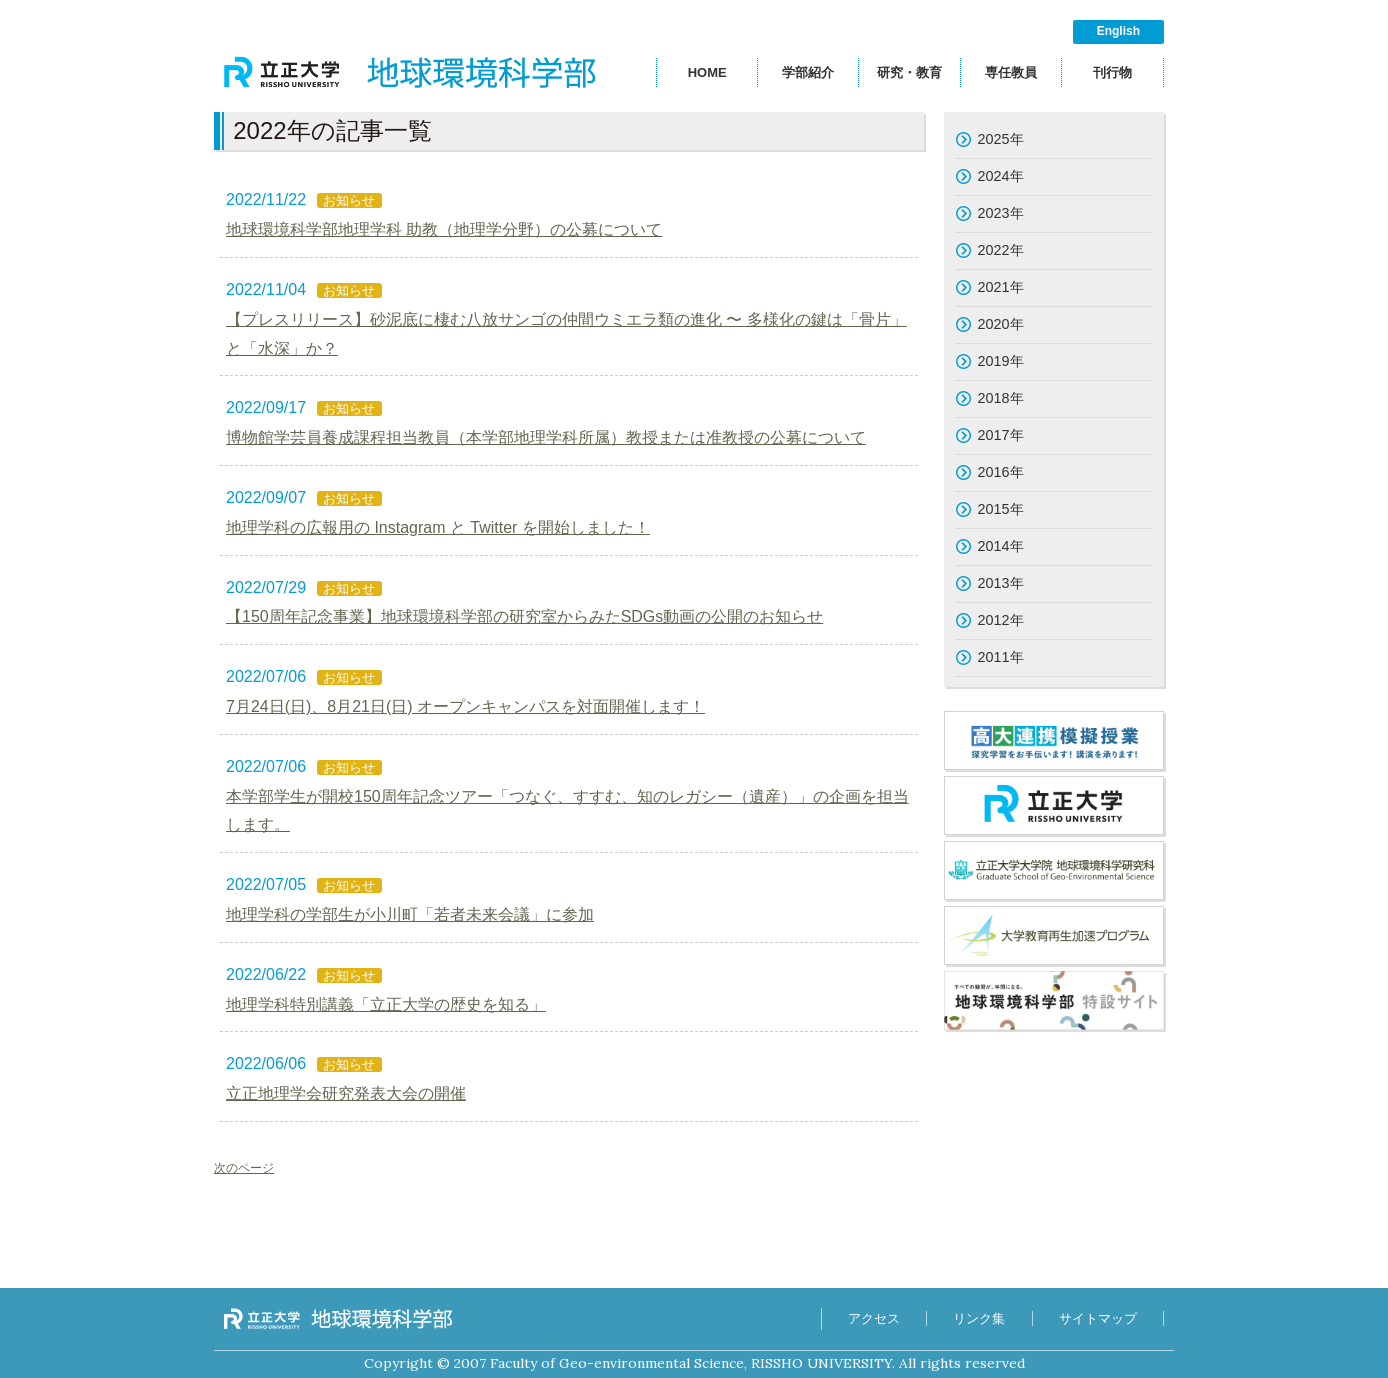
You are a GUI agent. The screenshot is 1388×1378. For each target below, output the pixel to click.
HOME (707, 72)
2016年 (1001, 472)
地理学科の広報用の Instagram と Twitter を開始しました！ (438, 527)
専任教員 (1011, 72)
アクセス (873, 1318)
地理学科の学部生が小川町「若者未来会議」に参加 (410, 914)
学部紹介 (808, 72)
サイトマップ (1098, 1318)
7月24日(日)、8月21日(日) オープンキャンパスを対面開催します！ (465, 706)
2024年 (1001, 176)
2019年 (1001, 361)
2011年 (1001, 657)
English (1118, 31)
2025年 (1001, 139)
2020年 (1001, 324)
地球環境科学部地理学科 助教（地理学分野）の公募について (444, 229)
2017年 (1001, 435)
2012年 (1001, 620)
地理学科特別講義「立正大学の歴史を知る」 (386, 1004)
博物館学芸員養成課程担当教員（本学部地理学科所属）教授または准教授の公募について (546, 437)
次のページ (244, 1168)
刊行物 (1112, 72)
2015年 (1001, 509)
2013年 (1001, 583)
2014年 (1001, 546)
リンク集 (979, 1318)
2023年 (1001, 213)
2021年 (1001, 287)
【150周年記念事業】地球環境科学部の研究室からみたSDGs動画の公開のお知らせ (524, 616)
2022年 (1001, 250)
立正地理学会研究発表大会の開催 (346, 1093)
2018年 (1001, 398)
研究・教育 (909, 72)
